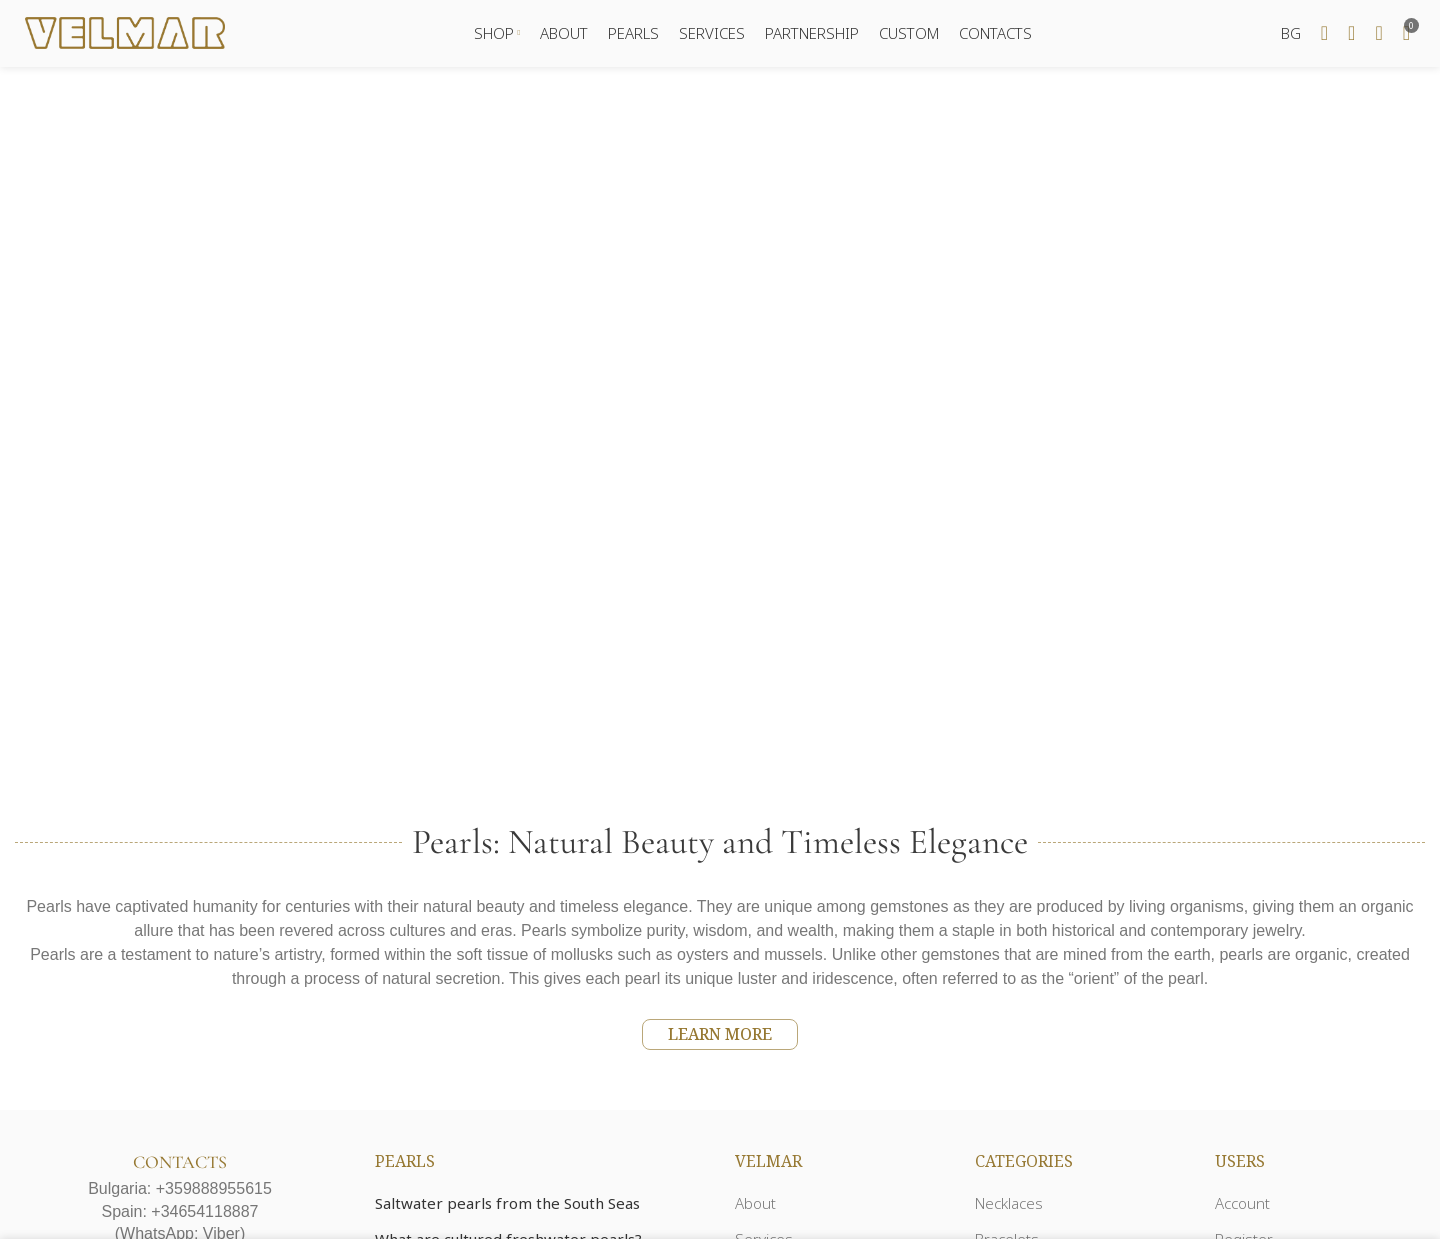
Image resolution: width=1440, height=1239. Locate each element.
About (755, 1206)
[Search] (1324, 35)
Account (1242, 1206)
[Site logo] (125, 33)
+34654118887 (204, 1214)
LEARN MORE (720, 1037)
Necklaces (1009, 1206)
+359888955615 (214, 1191)
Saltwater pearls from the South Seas (507, 1206)
